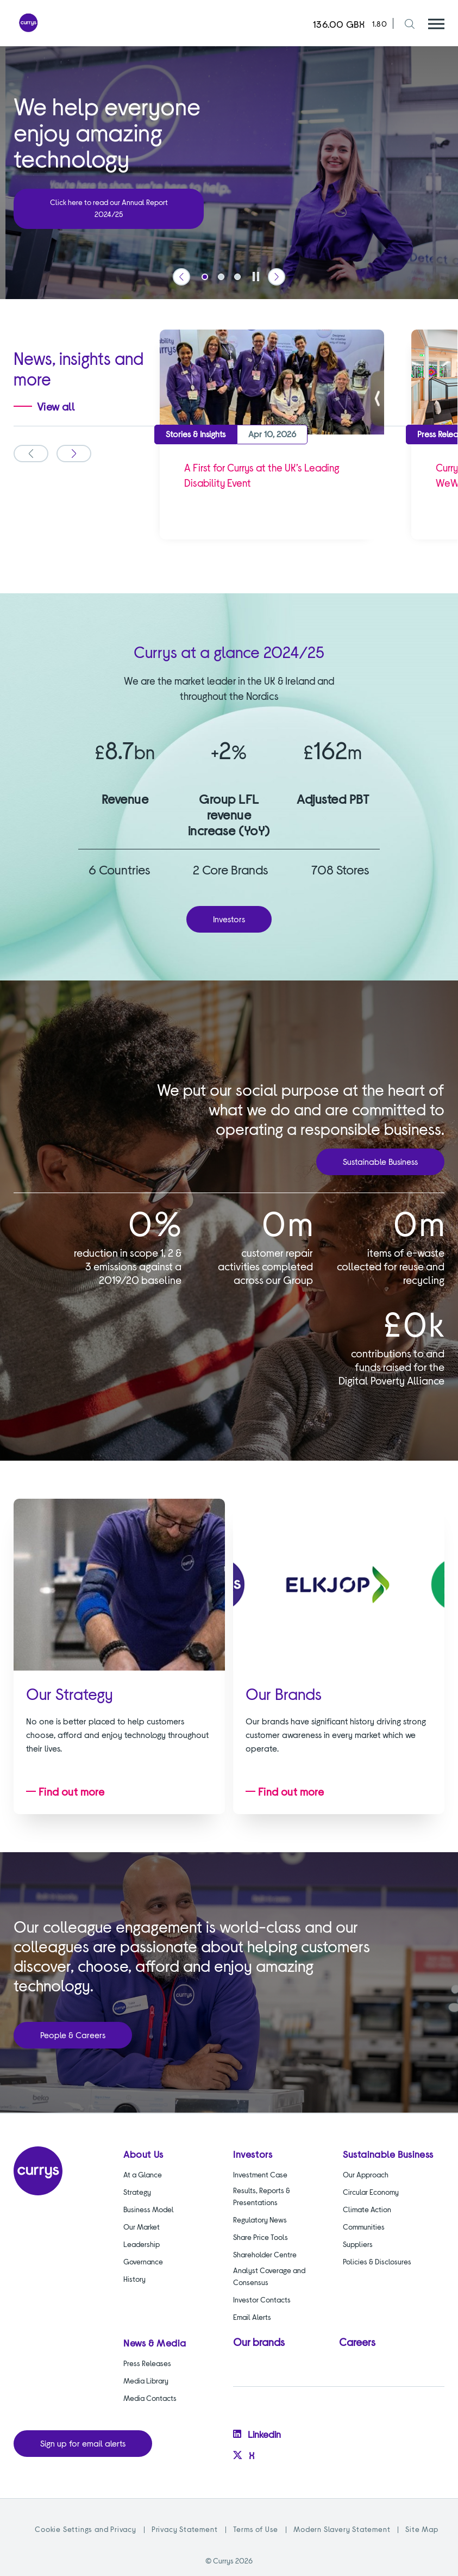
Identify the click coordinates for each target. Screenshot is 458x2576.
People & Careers (72, 2034)
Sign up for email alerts (83, 2443)
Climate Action (367, 2209)
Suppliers (358, 2244)
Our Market (141, 2226)
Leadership (141, 2244)
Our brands (259, 2341)
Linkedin (257, 2434)
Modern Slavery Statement (341, 2529)
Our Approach (365, 2174)
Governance (143, 2261)
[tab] (205, 277)
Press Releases (147, 2363)
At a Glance (142, 2174)
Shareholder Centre (265, 2254)
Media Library (145, 2380)
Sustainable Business (380, 1161)
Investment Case (260, 2174)
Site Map (421, 2529)
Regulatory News (260, 2219)
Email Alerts (252, 2316)
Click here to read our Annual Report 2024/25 (109, 208)
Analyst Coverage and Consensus (269, 2276)
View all (56, 406)
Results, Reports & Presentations (261, 2196)
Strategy (137, 2191)
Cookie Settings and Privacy (85, 2529)
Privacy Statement (185, 2529)
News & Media (154, 2343)
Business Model (148, 2209)
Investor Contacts (262, 2299)
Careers (357, 2341)
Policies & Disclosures (377, 2261)
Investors (229, 919)
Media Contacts (150, 2398)
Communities (364, 2226)
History (134, 2278)
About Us (143, 2154)
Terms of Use (256, 2529)
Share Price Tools (260, 2237)
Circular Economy (371, 2191)
